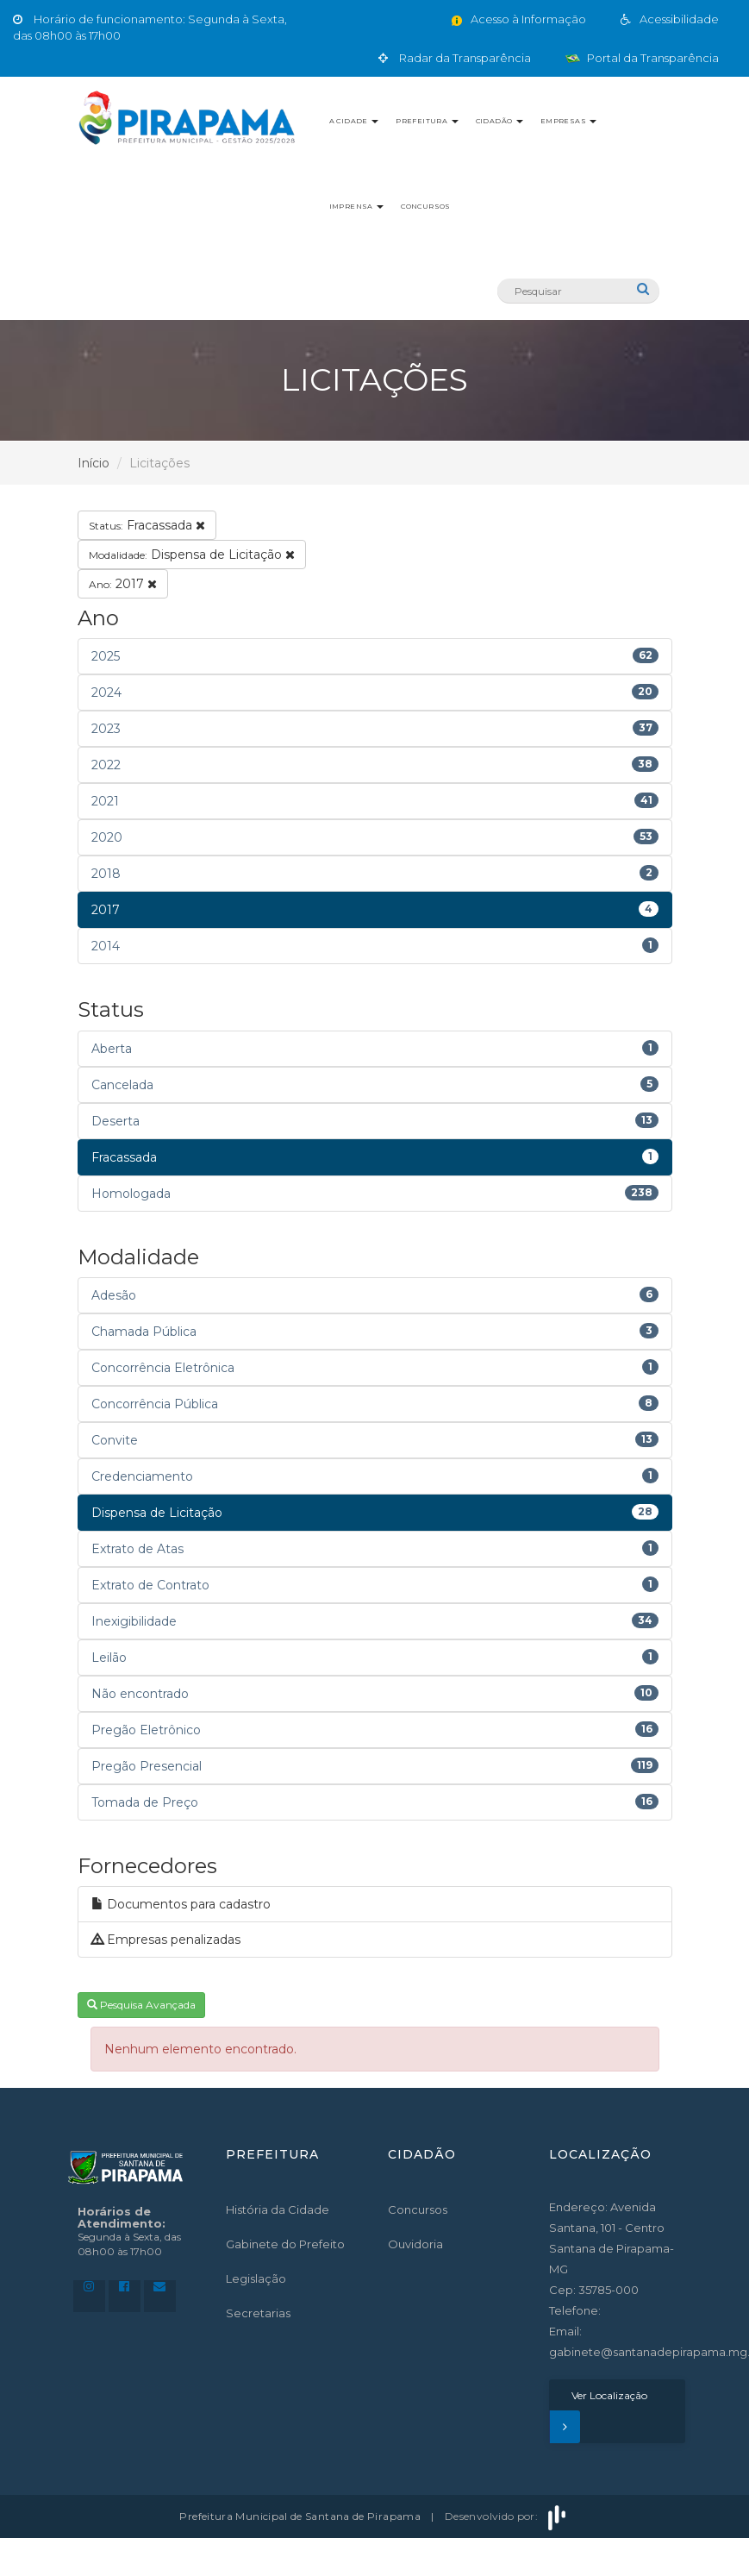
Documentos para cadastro (181, 1904)
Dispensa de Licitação (192, 554)
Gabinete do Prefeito (285, 2244)
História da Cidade (277, 2209)
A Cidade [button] (354, 120)
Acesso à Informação (517, 19)
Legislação (256, 2278)
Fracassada (147, 525)
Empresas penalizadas (165, 1939)
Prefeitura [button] (427, 120)
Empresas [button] (568, 120)
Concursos (426, 206)
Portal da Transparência (642, 58)
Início (93, 463)
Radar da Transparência (454, 58)
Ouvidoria (415, 2244)
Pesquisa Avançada (141, 2004)
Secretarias (258, 2313)
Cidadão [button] (499, 120)
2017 (123, 584)
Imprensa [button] (356, 206)
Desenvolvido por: (507, 2516)
